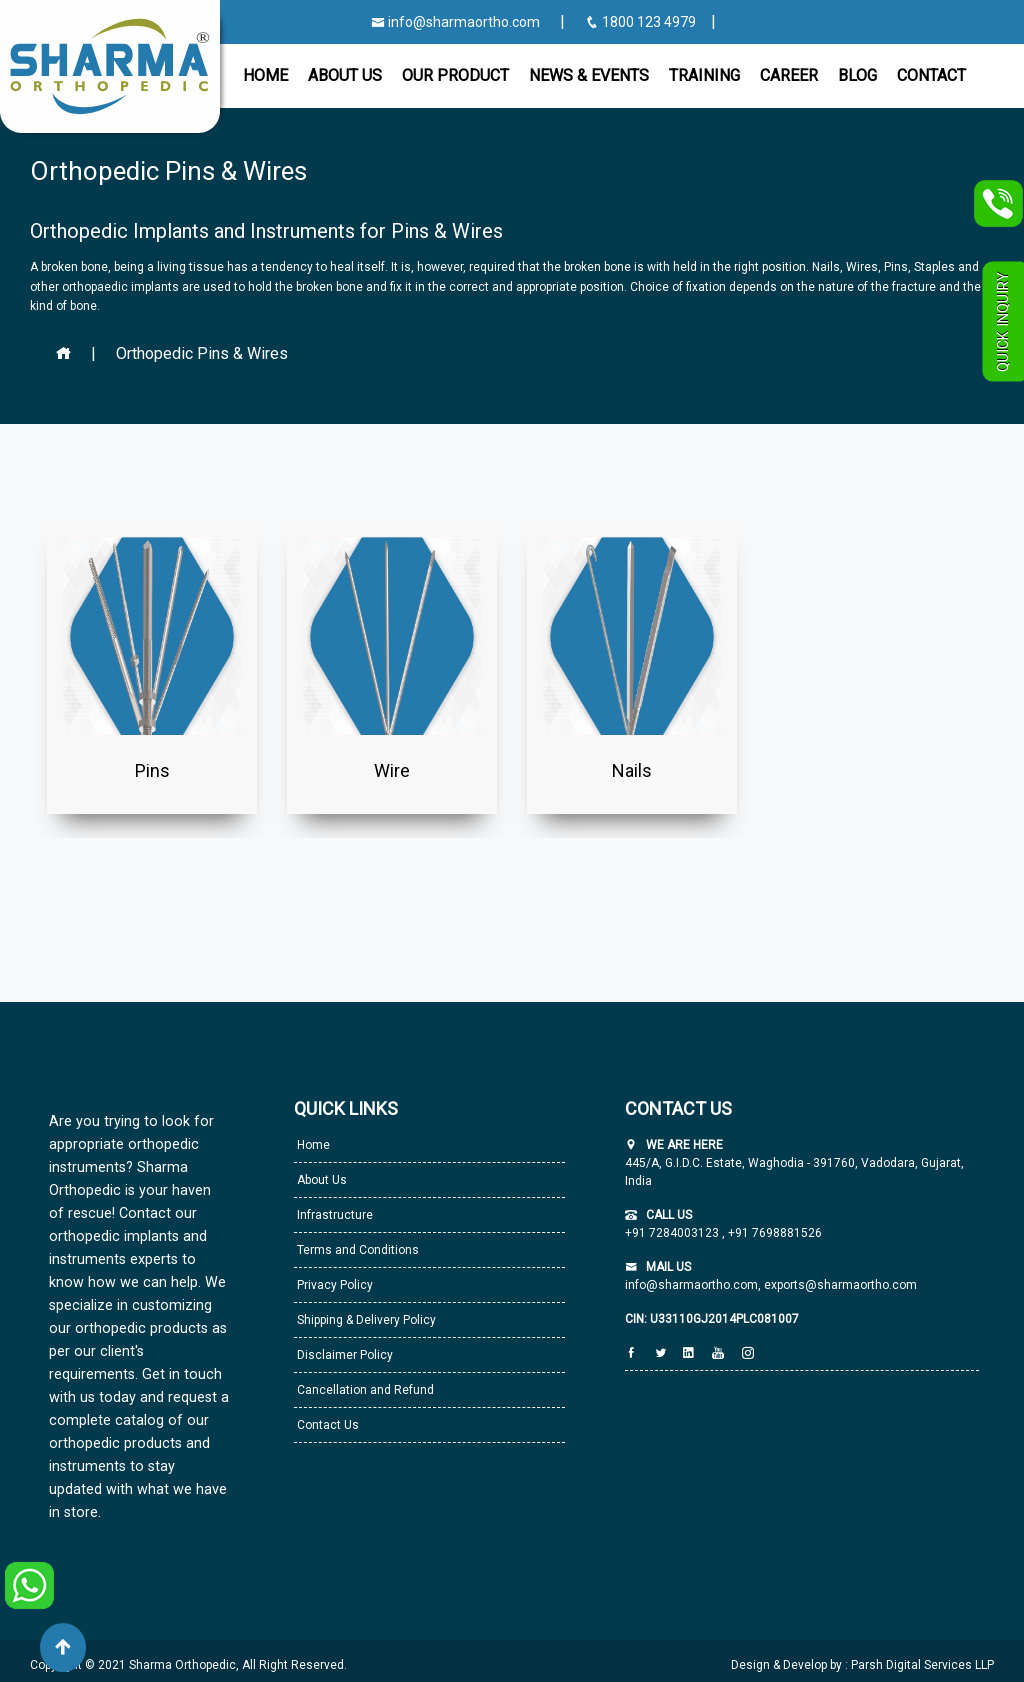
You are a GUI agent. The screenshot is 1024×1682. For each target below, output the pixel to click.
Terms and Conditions (356, 1250)
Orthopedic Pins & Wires (202, 353)
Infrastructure (333, 1215)
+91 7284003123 (673, 1233)
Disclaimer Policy (343, 1355)
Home (265, 75)
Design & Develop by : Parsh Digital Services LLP (862, 1665)
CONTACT (931, 75)
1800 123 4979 (642, 22)
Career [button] (789, 75)
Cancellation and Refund (364, 1390)
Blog (857, 75)
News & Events (589, 75)
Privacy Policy (333, 1285)
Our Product (455, 75)
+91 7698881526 (773, 1233)
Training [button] (704, 75)
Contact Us (326, 1425)
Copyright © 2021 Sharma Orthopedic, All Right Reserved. (188, 1665)
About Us (320, 1180)
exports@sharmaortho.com (840, 1285)
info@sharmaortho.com (455, 22)
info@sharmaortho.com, (693, 1285)
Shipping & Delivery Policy (365, 1320)
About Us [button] (345, 75)
